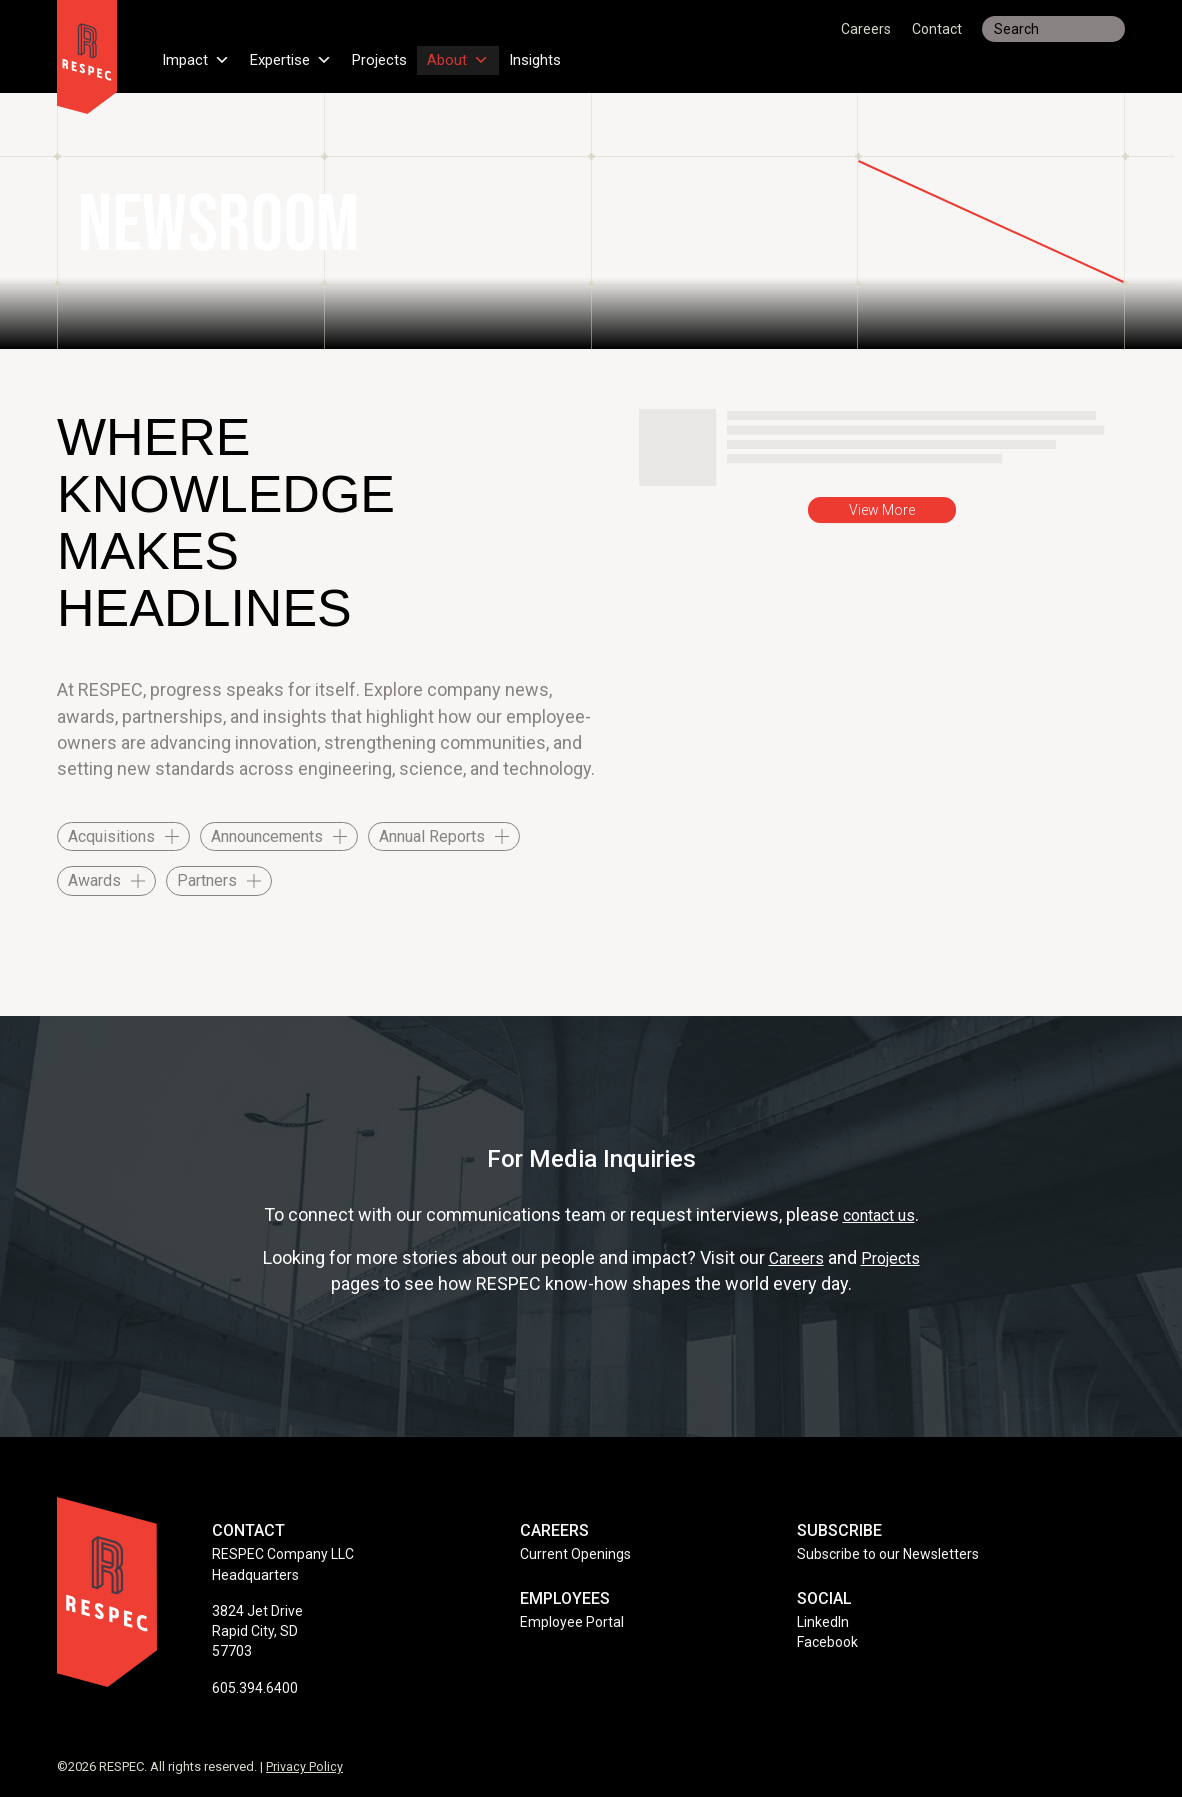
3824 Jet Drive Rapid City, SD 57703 (257, 1631)
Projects (390, 54)
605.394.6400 (255, 1688)
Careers (866, 29)
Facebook (827, 1642)
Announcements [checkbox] (267, 836)
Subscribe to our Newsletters (888, 1554)
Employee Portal (572, 1622)
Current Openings (575, 1554)
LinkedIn (823, 1622)
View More (882, 510)
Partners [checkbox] (207, 880)
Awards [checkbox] (94, 880)
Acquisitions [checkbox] (111, 836)
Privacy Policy (304, 1766)
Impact (197, 54)
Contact (937, 29)
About (471, 54)
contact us (878, 1214)
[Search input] (1053, 29)
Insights (551, 54)
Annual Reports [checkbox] (432, 836)
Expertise (296, 54)
